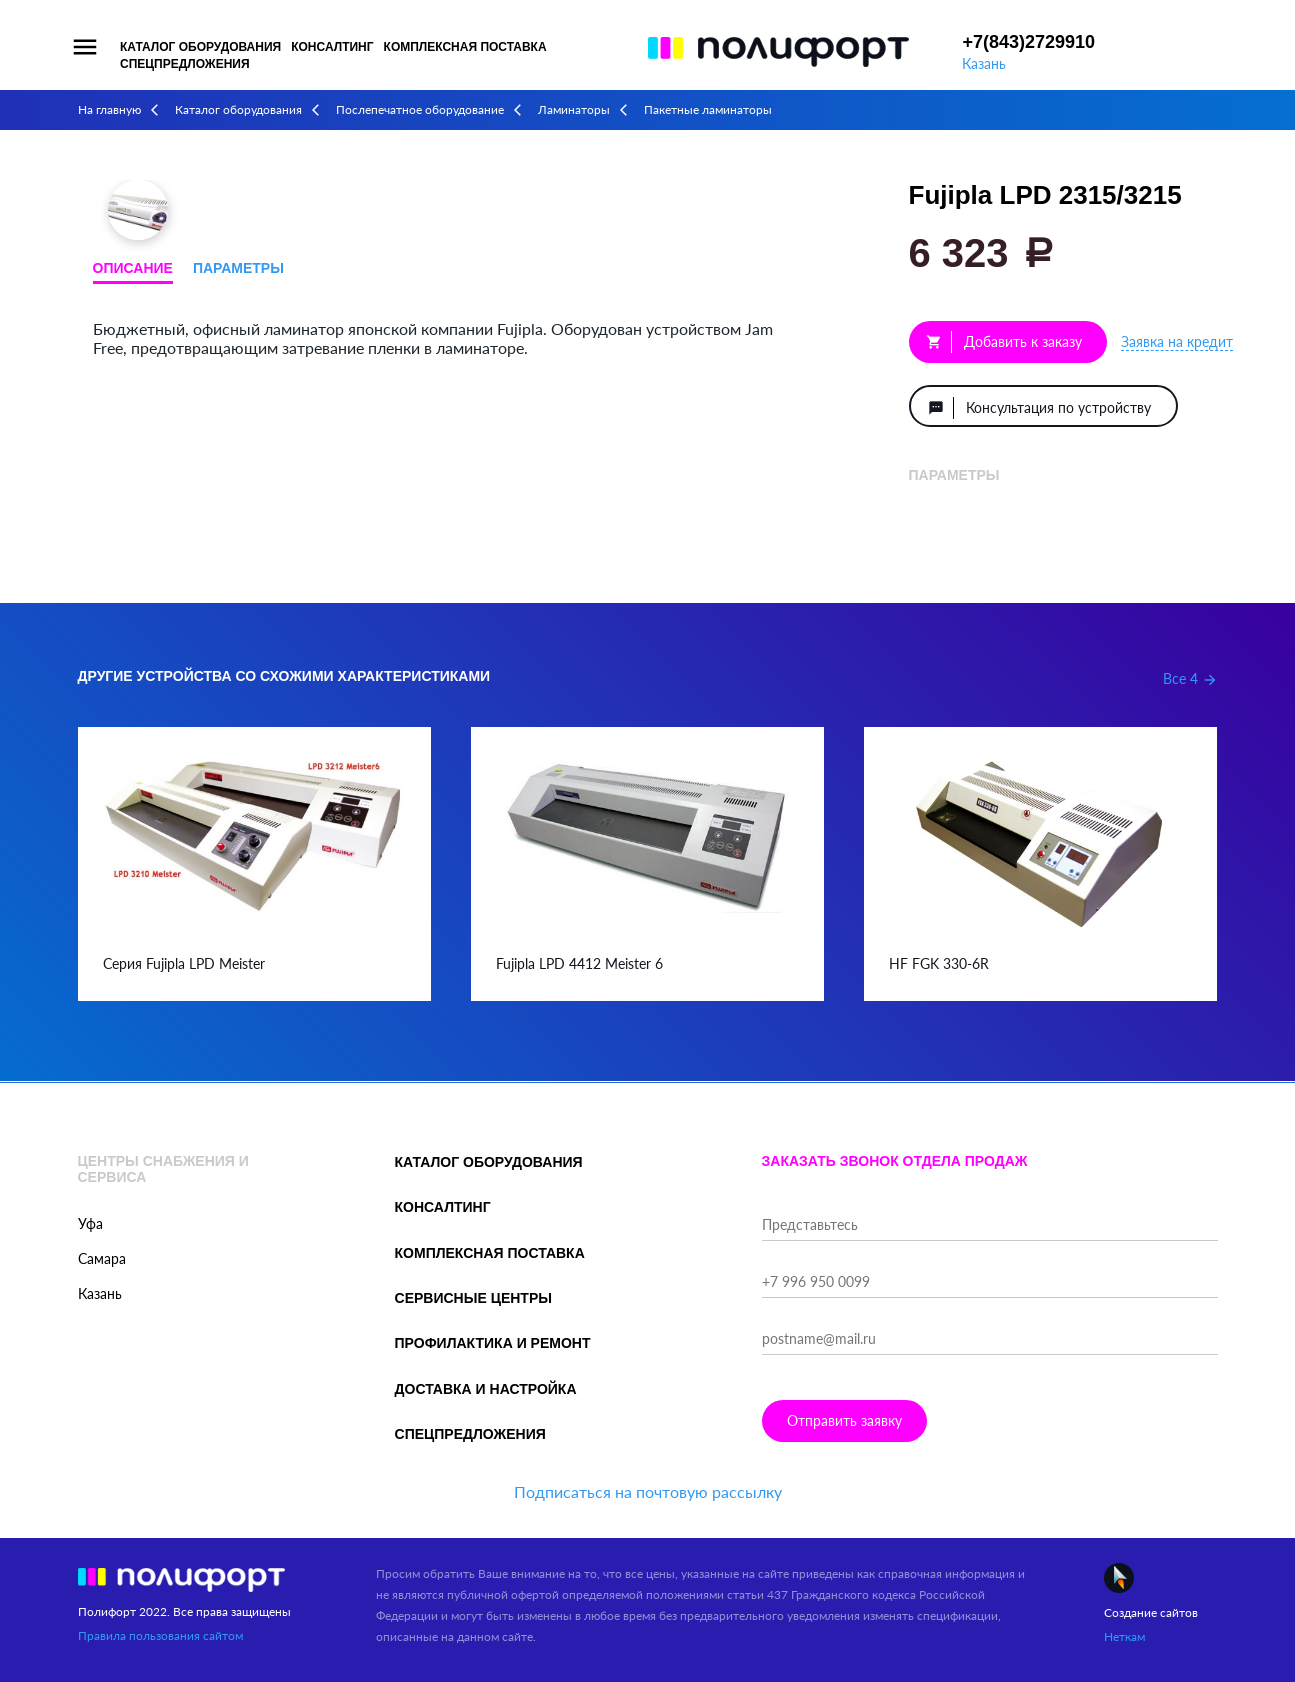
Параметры (238, 268)
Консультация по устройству (1039, 408)
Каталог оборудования (200, 47)
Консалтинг (332, 47)
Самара (102, 1258)
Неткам (1124, 1636)
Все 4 (1190, 678)
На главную (109, 109)
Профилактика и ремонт (493, 1343)
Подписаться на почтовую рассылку (648, 1491)
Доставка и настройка (486, 1389)
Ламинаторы (574, 109)
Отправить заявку (844, 1420)
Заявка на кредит (1177, 341)
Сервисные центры (473, 1298)
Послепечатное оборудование (420, 109)
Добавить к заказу (1004, 342)
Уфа (90, 1223)
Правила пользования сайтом (160, 1635)
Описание (133, 268)
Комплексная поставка (465, 47)
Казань (984, 63)
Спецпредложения (185, 64)
